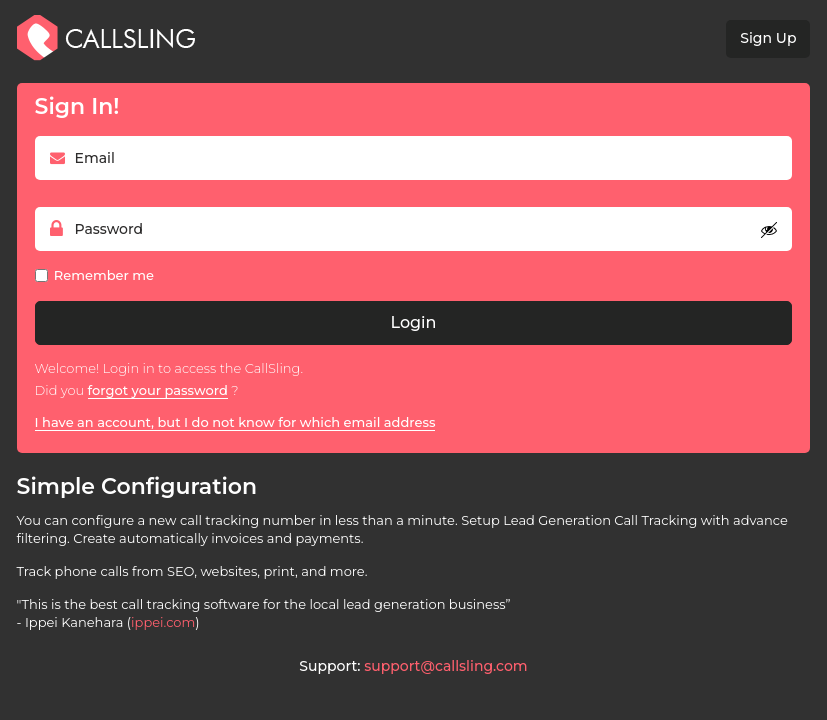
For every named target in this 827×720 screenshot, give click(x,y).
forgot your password (158, 390)
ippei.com (163, 622)
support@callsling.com (445, 666)
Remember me (104, 275)
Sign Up (768, 38)
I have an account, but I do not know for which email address (235, 422)
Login (414, 322)
